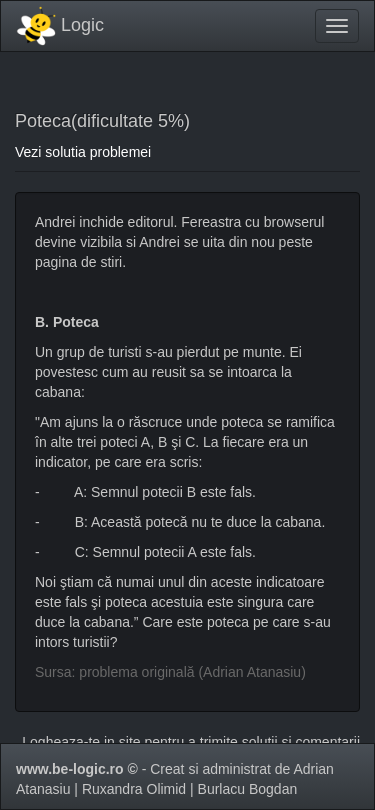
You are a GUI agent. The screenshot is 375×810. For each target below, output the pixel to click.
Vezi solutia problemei (83, 152)
